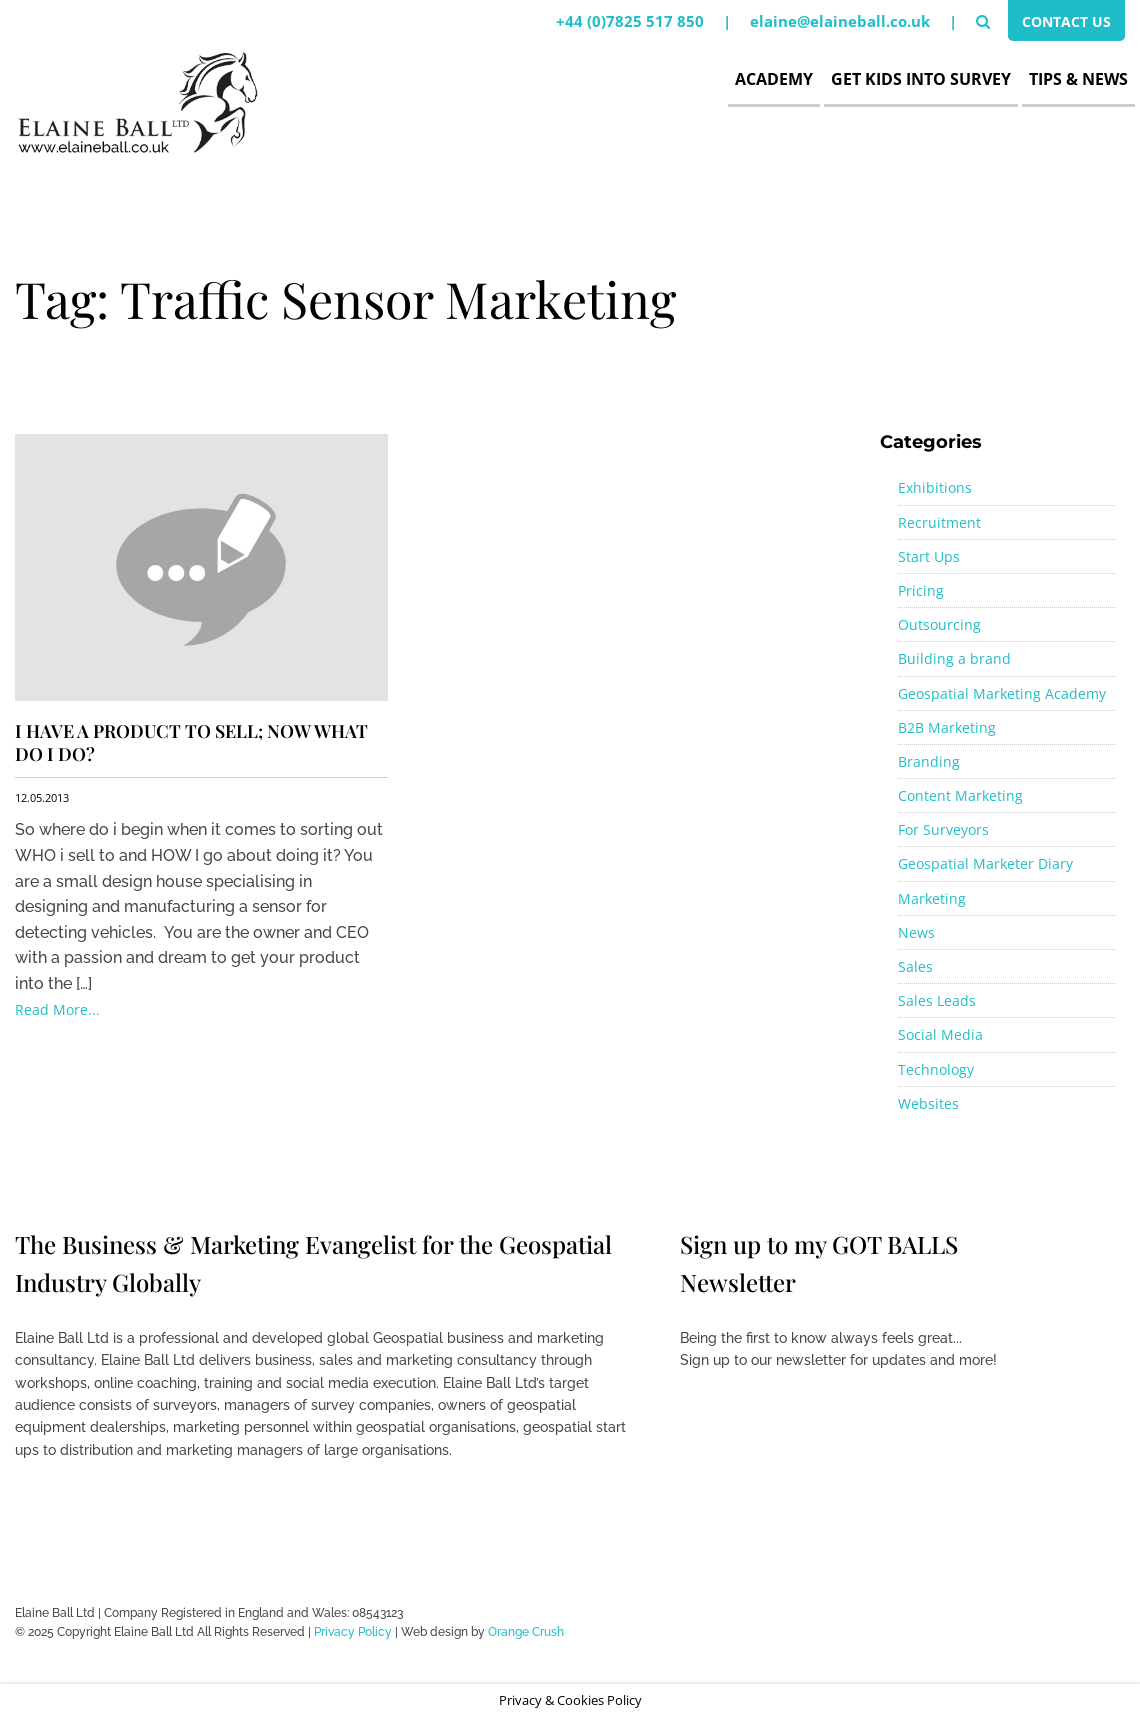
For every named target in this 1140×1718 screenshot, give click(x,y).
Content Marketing (960, 795)
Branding (929, 761)
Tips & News (1078, 79)
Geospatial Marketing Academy (1002, 693)
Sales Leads (937, 1000)
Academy (774, 79)
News (916, 932)
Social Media (940, 1034)
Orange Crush (526, 1632)
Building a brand (954, 658)
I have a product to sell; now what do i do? (191, 742)
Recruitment (939, 522)
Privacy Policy (353, 1632)
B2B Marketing (947, 727)
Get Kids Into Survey (921, 79)
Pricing (921, 590)
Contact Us (1062, 23)
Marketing (932, 898)
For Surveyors (943, 829)
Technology (936, 1069)
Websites (928, 1103)
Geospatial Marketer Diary (985, 863)
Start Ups (929, 556)
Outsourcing (939, 624)
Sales (915, 966)
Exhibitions (935, 487)
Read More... (57, 1009)
